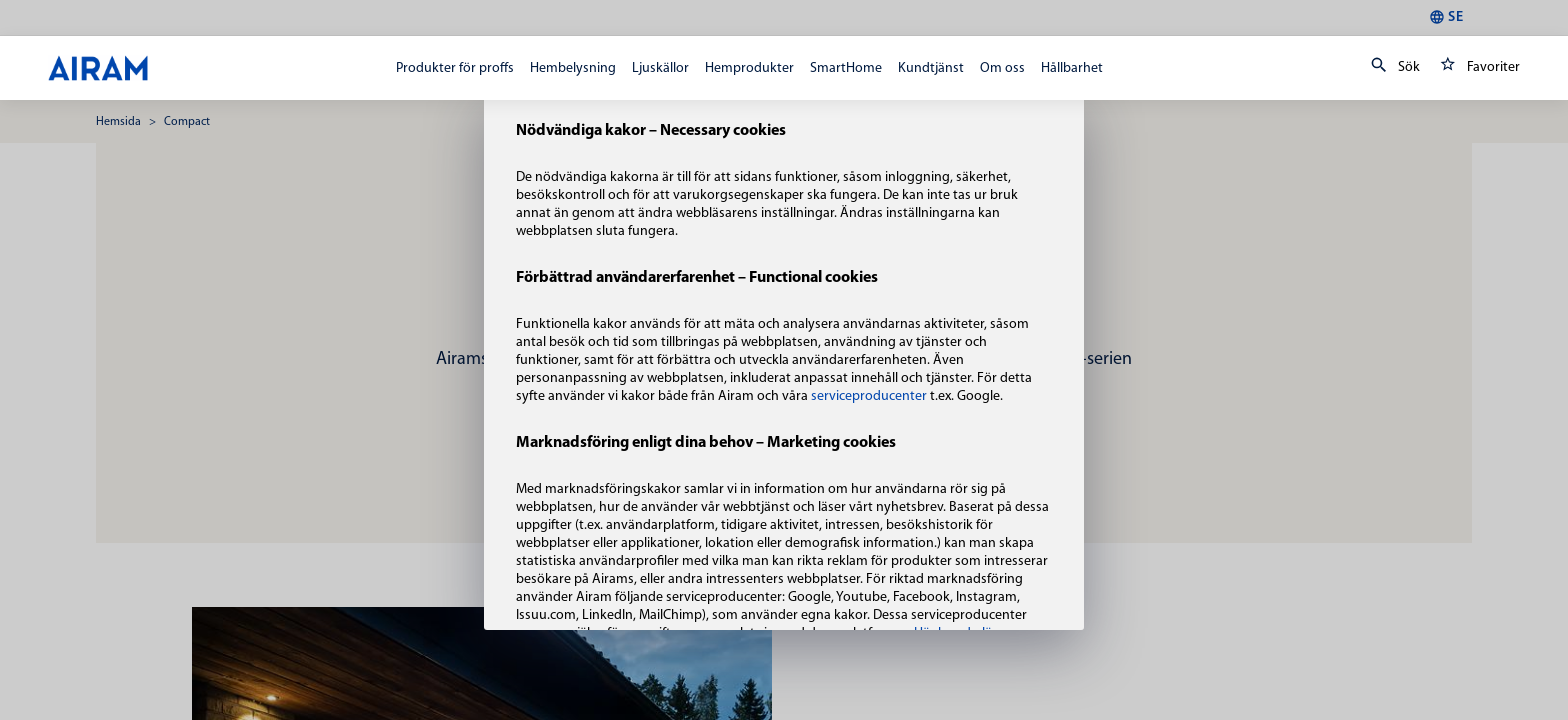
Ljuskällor (660, 68)
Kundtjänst (931, 68)
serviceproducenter (870, 396)
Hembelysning (573, 68)
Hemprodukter (749, 68)
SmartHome (846, 68)
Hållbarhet (1072, 68)
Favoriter (1476, 67)
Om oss (1002, 68)
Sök (1391, 68)
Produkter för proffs (455, 68)
